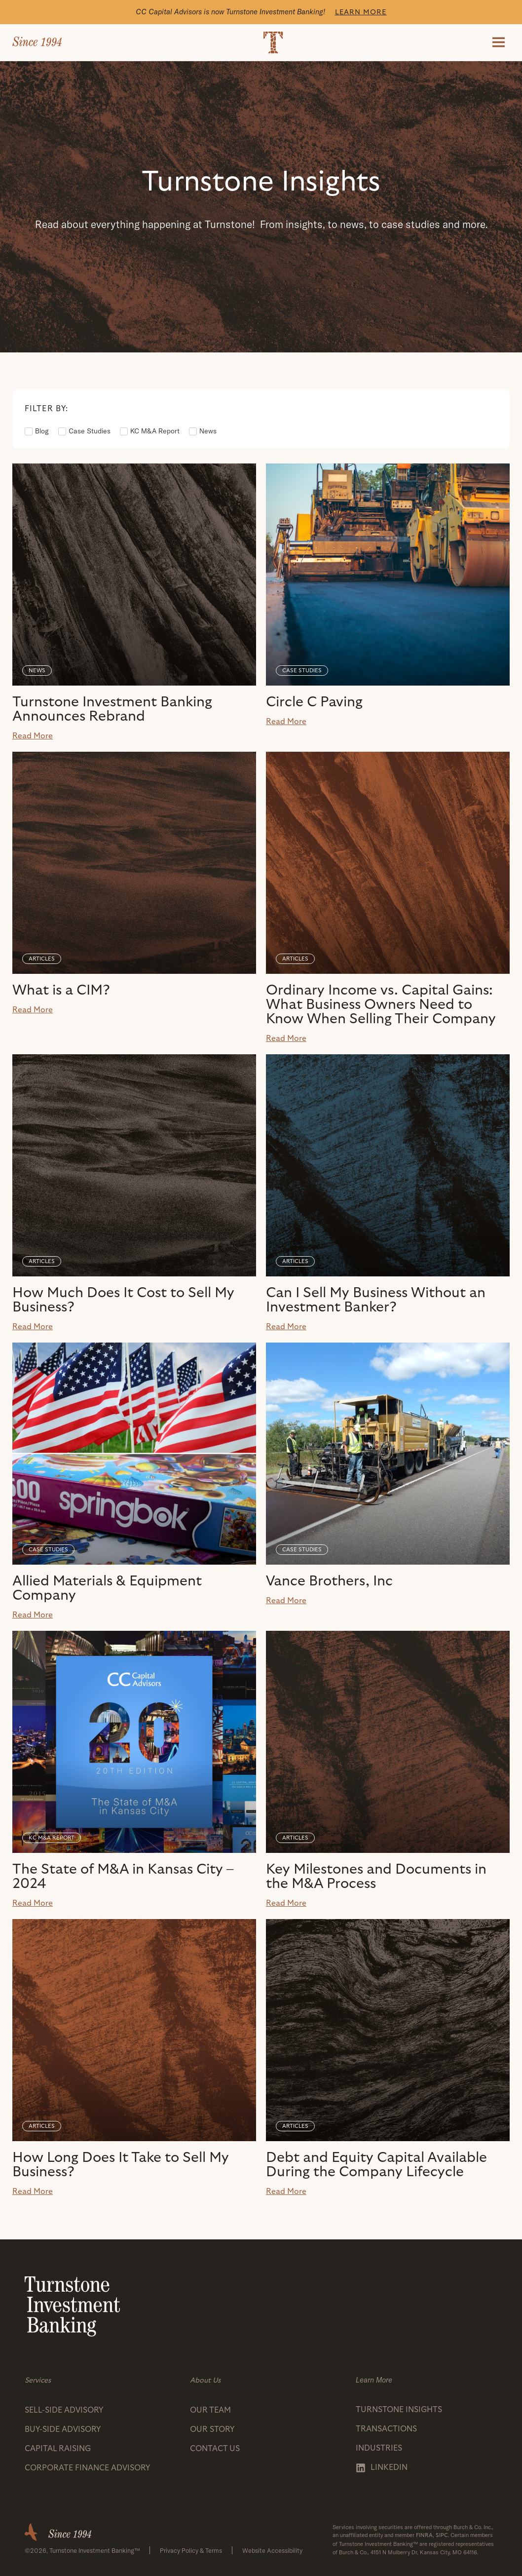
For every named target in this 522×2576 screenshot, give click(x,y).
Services (38, 2380)
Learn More (361, 12)
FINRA (424, 2535)
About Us (205, 2380)
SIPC (442, 2535)
